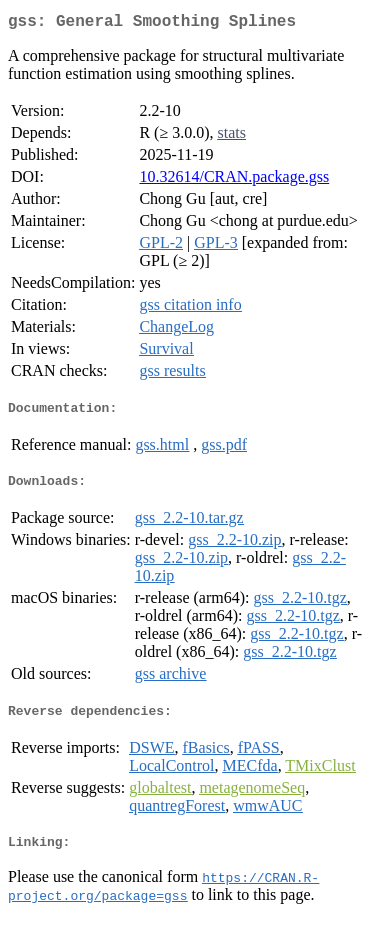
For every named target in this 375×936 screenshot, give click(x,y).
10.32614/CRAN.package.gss (234, 180)
